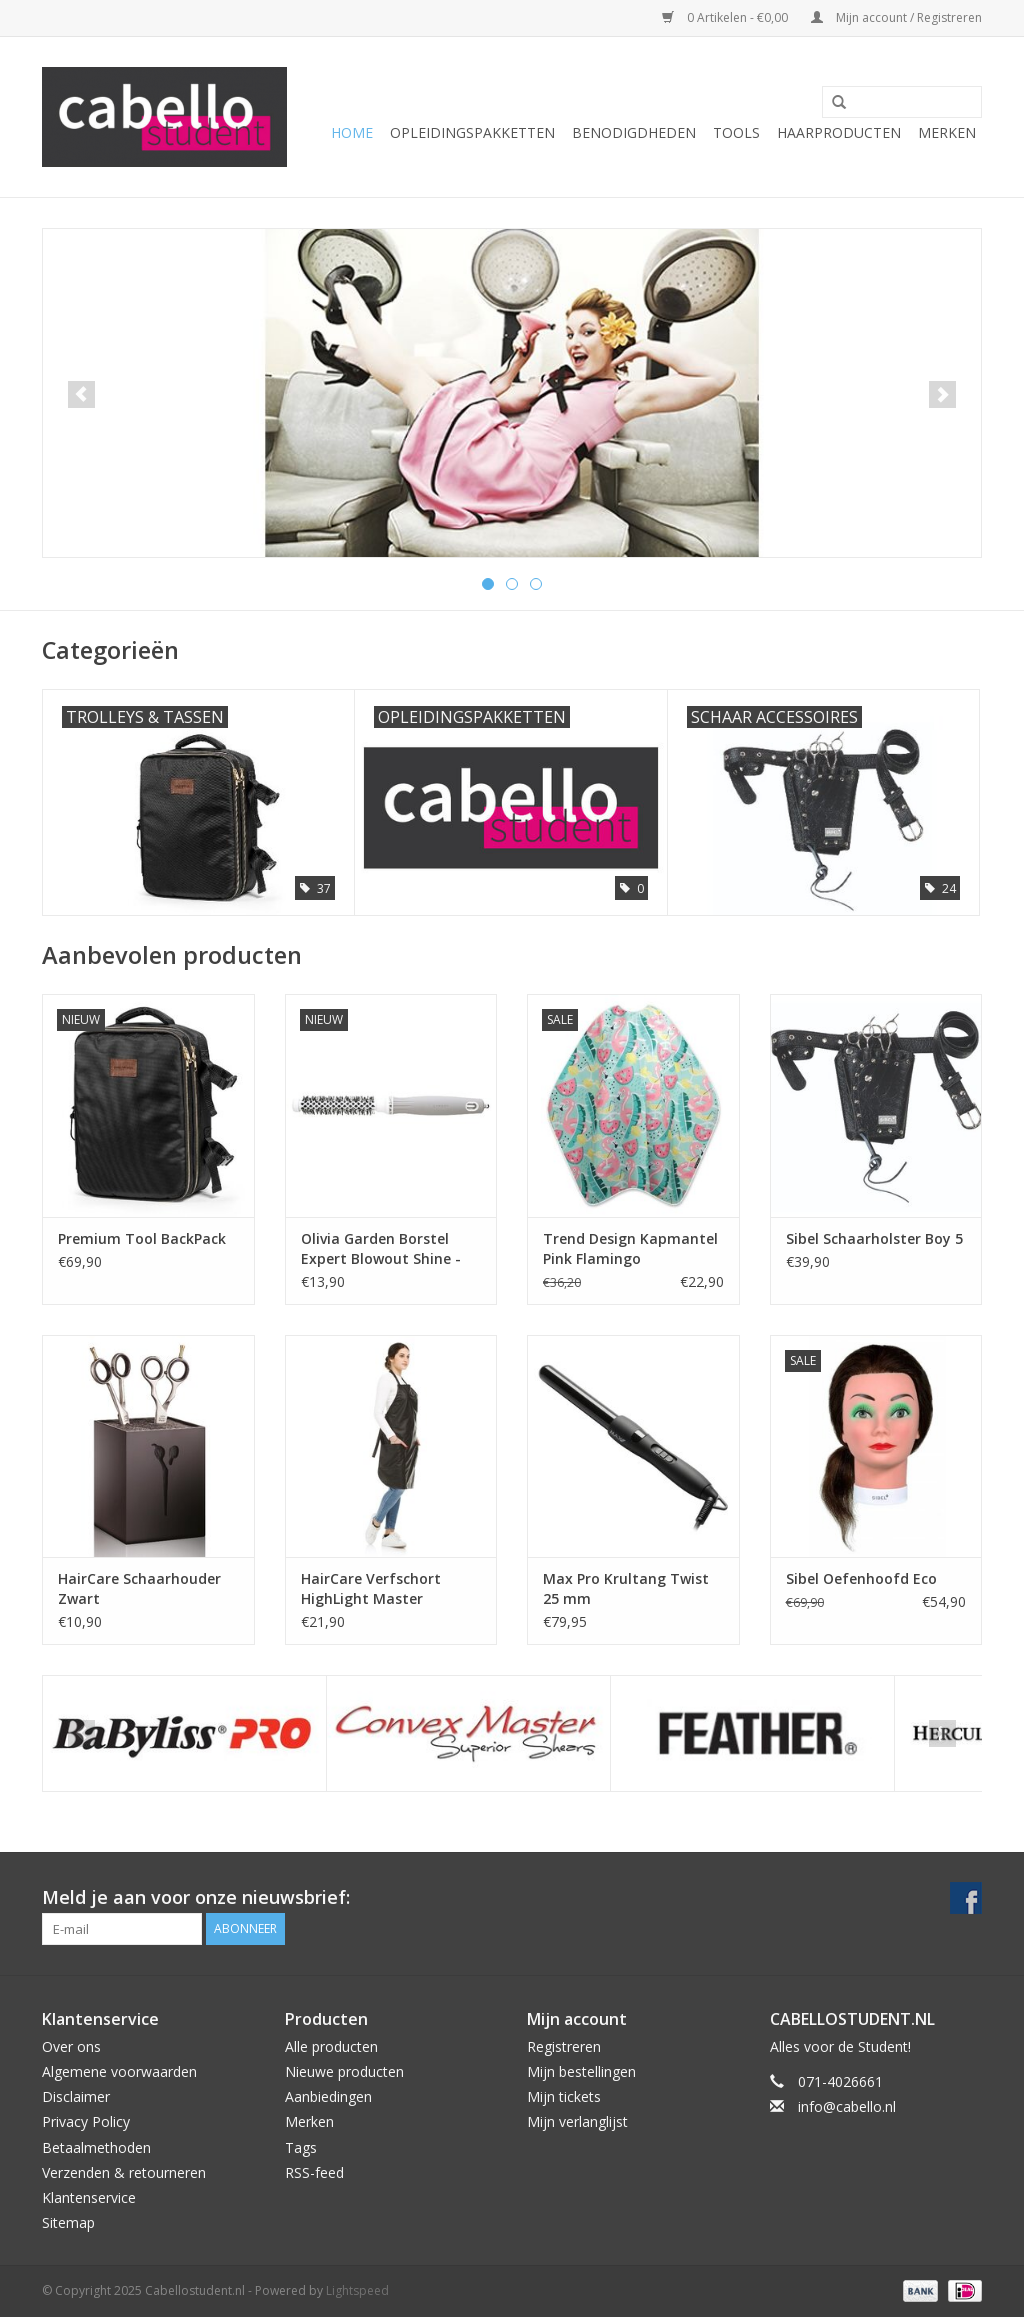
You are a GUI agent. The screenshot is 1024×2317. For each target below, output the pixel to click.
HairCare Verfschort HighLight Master (371, 1588)
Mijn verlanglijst (577, 2121)
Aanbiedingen (328, 2096)
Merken (947, 132)
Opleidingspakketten (472, 132)
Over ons (71, 2046)
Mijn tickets (564, 2096)
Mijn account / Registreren (896, 17)
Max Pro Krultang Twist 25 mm (626, 1588)
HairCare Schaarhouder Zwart (139, 1588)
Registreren (564, 2046)
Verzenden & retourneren (124, 2172)
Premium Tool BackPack (142, 1238)
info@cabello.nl (847, 2106)
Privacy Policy (86, 2121)
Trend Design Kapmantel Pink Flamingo (630, 1248)
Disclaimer (76, 2096)
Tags (301, 2147)
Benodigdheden (634, 132)
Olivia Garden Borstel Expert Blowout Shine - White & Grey (381, 1249)
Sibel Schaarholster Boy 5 (874, 1238)
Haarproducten (839, 132)
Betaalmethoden (96, 2147)
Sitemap (68, 2222)
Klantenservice (89, 2197)
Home (352, 132)
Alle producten (331, 2046)
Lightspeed (357, 2290)
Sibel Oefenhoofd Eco (861, 1578)
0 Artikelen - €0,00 (726, 17)
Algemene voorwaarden (119, 2071)
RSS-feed (314, 2172)
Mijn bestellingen (581, 2071)
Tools (736, 132)
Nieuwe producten (344, 2071)
